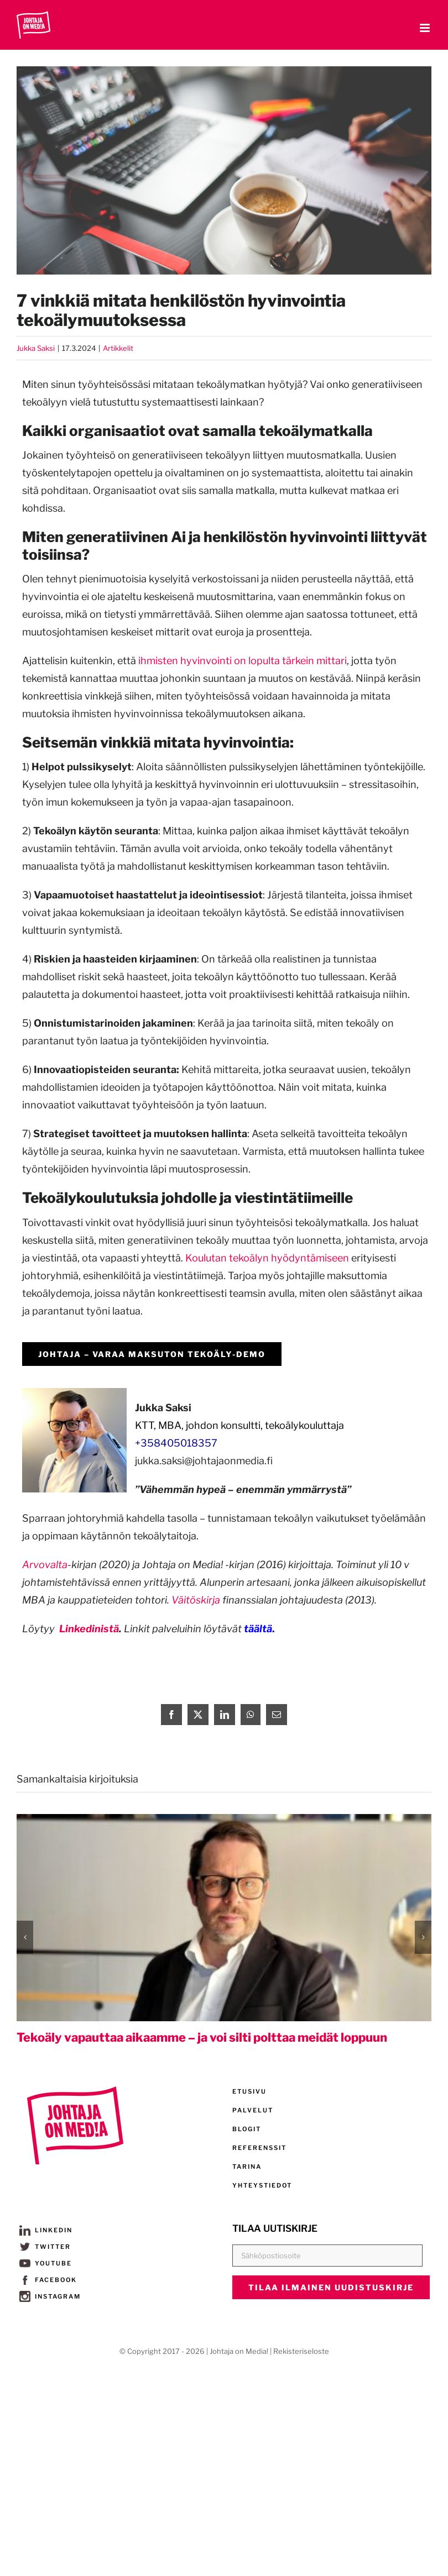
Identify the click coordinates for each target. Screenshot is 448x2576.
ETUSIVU (249, 2091)
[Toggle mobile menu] (425, 28)
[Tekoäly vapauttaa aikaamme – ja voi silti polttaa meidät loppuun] (224, 1820)
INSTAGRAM (50, 2296)
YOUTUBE (45, 2263)
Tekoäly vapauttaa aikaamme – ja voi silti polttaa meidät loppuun (202, 2037)
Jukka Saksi (36, 348)
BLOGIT (246, 2129)
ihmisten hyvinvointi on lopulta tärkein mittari (242, 660)
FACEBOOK (48, 2280)
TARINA (247, 2166)
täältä (258, 1628)
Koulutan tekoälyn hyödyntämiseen (267, 1258)
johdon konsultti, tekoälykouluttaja (265, 1425)
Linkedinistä (89, 1628)
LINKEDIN (45, 2230)
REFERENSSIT (259, 2148)
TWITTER (45, 2247)
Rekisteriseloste (301, 2351)
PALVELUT (252, 2110)
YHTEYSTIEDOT (262, 2185)
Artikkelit (118, 348)
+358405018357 (176, 1443)
